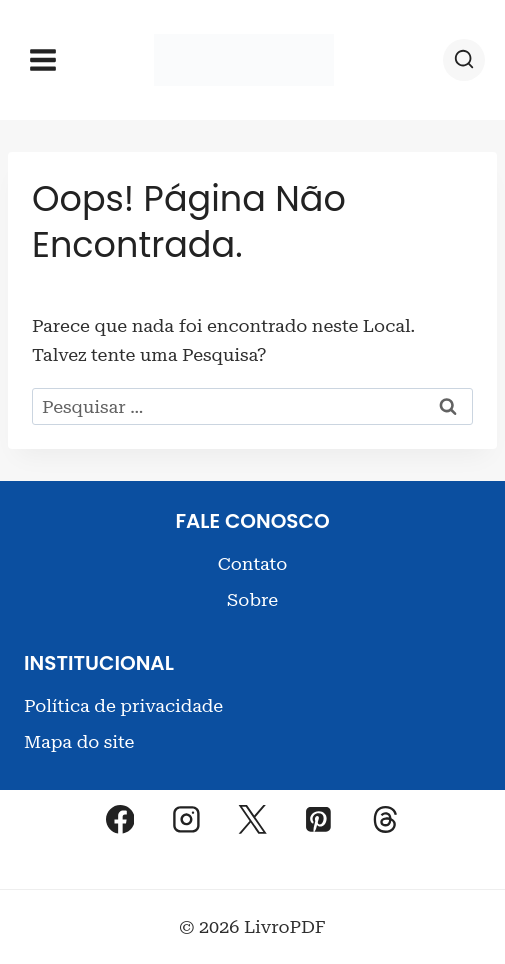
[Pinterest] (319, 820)
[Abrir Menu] (43, 59)
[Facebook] (120, 820)
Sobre (252, 599)
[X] (253, 820)
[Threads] (385, 820)
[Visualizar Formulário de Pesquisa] (464, 60)
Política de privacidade (123, 705)
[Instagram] (186, 820)
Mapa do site (79, 741)
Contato (252, 563)
